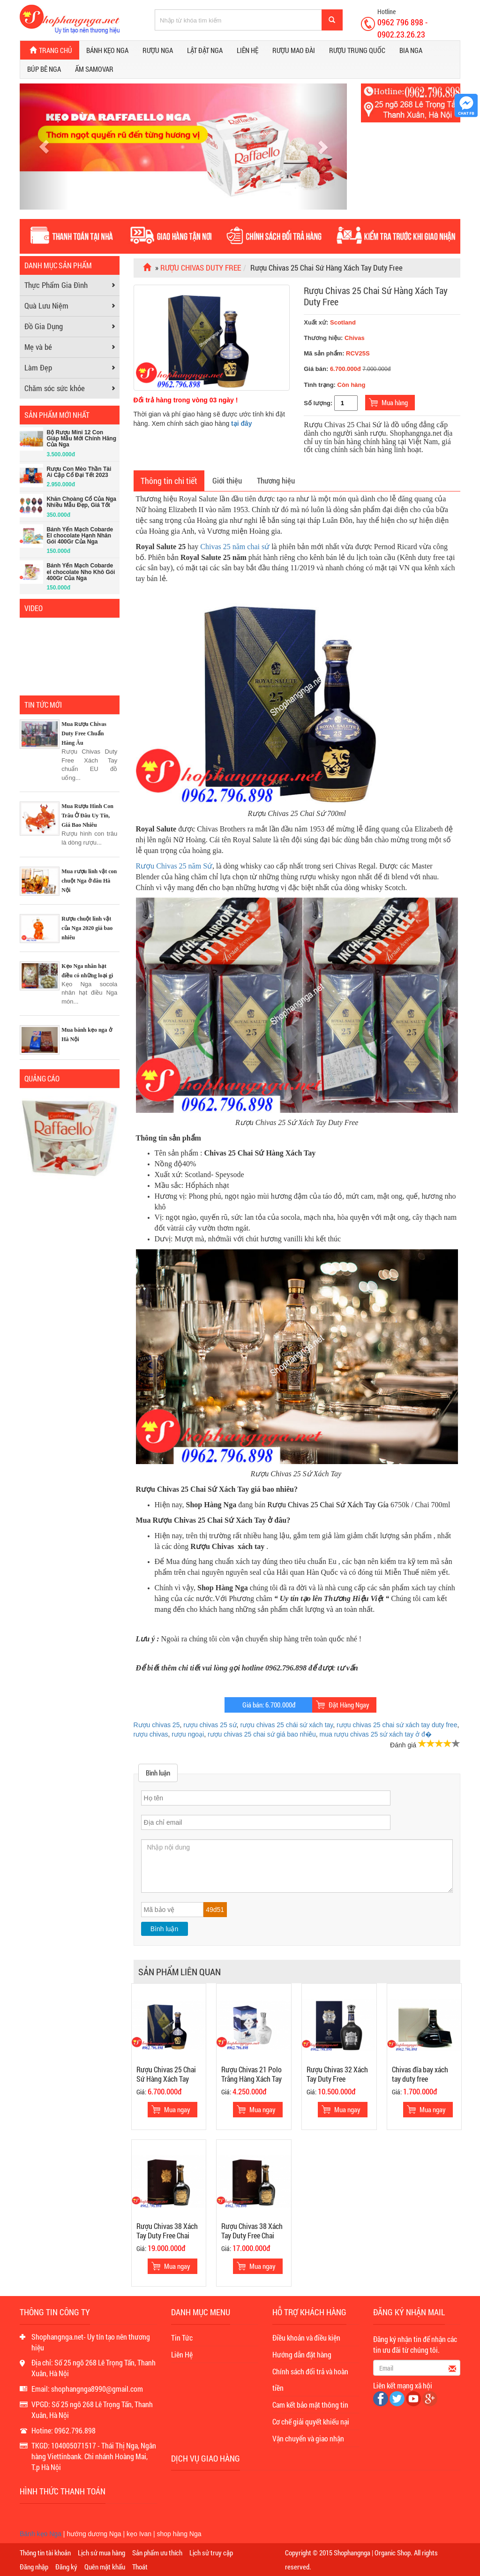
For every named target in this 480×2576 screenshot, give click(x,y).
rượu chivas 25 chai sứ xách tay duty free (397, 1725)
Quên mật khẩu (104, 2566)
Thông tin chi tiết (169, 480)
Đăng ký (66, 2566)
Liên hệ (247, 50)
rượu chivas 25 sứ (209, 1725)
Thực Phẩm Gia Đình (56, 285)
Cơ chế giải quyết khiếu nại (310, 2421)
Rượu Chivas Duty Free (200, 267)
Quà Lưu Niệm (46, 305)
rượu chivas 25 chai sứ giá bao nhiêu (262, 1734)
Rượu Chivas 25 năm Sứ (174, 866)
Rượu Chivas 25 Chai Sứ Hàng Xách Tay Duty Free (376, 296)
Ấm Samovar (94, 69)
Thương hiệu (276, 480)
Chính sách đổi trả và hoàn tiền (310, 2379)
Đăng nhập (34, 2566)
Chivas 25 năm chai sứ (235, 547)
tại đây (241, 423)
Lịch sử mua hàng (101, 2552)
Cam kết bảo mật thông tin (310, 2405)
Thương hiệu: (324, 337)
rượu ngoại (188, 1734)
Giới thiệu (227, 480)
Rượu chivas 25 (157, 1725)
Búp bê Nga (44, 69)
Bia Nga (410, 50)
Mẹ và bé (38, 346)
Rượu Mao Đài (293, 50)
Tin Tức (182, 2337)
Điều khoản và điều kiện (306, 2337)
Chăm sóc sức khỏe (54, 388)
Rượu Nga (157, 50)
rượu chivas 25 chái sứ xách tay (286, 1725)
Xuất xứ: (330, 322)
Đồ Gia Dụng (43, 326)
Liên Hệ (182, 2354)
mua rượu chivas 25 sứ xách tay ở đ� (376, 1734)
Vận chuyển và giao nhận (308, 2438)
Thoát (140, 2566)
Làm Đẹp (38, 367)
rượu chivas (151, 1734)
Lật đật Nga (205, 50)
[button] (44, 146)
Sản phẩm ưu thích (157, 2552)
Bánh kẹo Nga (107, 50)
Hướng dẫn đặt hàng (301, 2354)
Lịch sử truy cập (211, 2552)
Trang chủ (49, 50)
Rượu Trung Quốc (357, 50)
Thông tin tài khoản (45, 2552)
